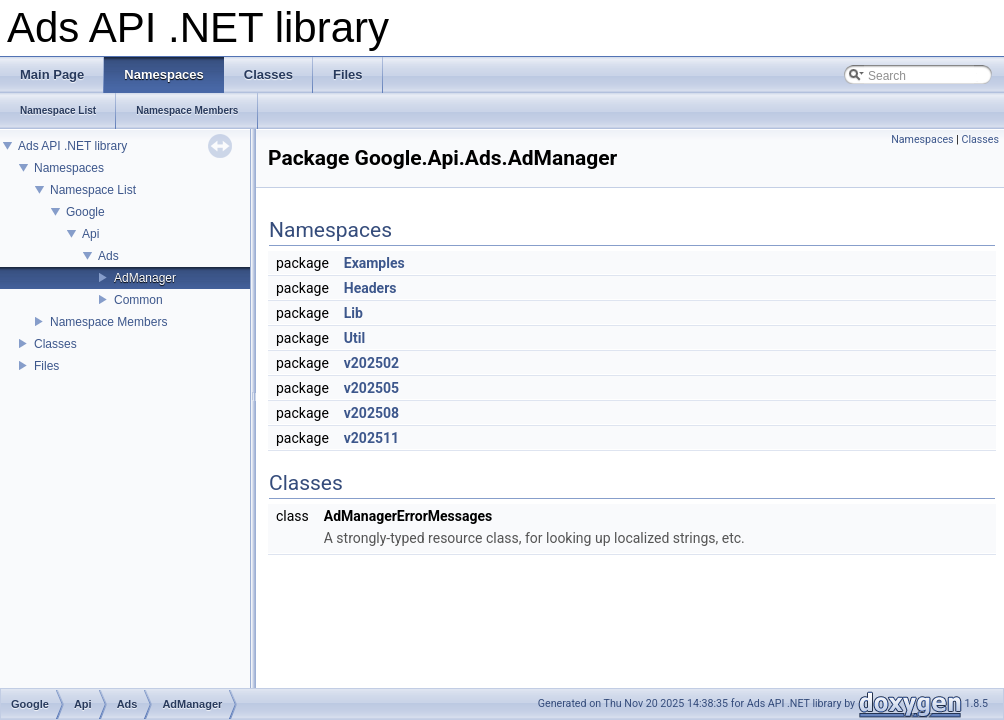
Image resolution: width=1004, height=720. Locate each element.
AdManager (145, 278)
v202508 (371, 413)
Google (85, 212)
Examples (374, 263)
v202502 (371, 363)
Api (90, 234)
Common (138, 300)
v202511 (371, 438)
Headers (370, 288)
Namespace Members (108, 322)
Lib (353, 313)
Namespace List (93, 190)
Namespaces (69, 168)
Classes (55, 344)
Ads (108, 256)
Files (46, 366)
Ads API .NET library (72, 146)
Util (354, 338)
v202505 (371, 388)
